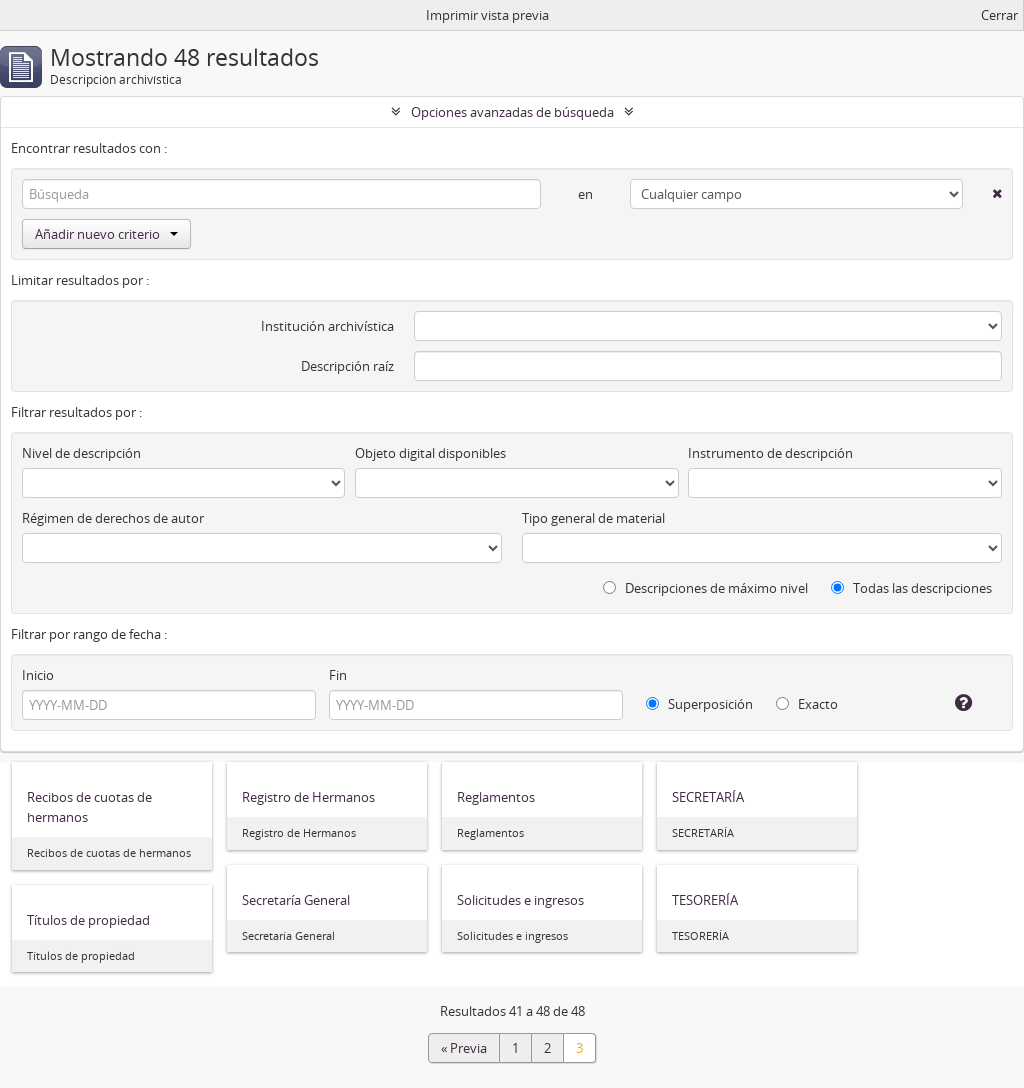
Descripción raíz (347, 366)
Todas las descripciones (911, 588)
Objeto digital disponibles (430, 453)
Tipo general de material (593, 518)
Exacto (807, 704)
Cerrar (999, 15)
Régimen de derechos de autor (113, 518)
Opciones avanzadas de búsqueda (512, 112)
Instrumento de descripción (770, 453)
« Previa (464, 1048)
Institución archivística (327, 326)
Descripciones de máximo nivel (705, 588)
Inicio (38, 675)
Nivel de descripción (81, 453)
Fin (338, 675)
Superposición (699, 704)
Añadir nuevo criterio (106, 234)
